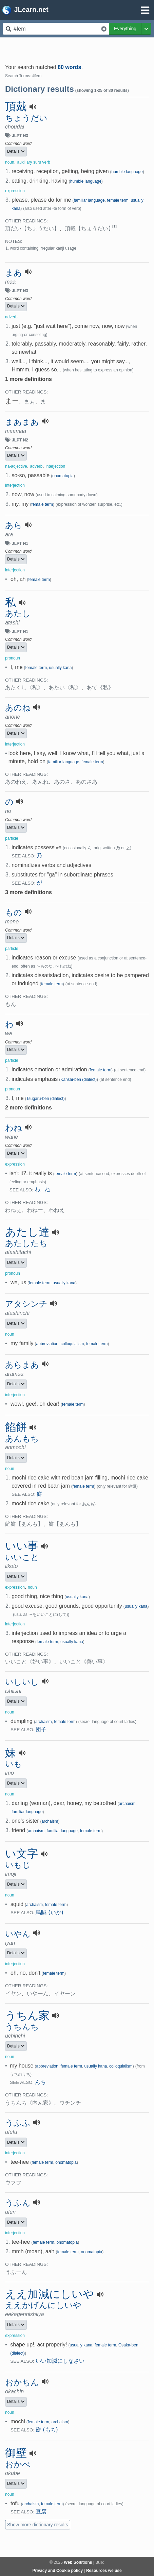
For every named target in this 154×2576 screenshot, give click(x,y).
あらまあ (22, 1365)
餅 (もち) (47, 2429)
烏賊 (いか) (49, 1912)
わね (13, 1128)
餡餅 (16, 1427)
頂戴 (16, 106)
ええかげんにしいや (43, 2305)
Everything (125, 28)
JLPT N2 (20, 440)
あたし (18, 613)
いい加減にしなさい (60, 2361)
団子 (41, 1729)
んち (40, 2082)
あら (13, 525)
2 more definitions (28, 1107)
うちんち (22, 2026)
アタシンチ (26, 1304)
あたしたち (26, 1243)
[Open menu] (145, 10)
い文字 (21, 1853)
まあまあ (22, 422)
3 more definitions (28, 892)
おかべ (18, 2464)
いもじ (18, 1865)
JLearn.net (25, 10)
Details (16, 151)
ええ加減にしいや (49, 2294)
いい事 (21, 1545)
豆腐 (41, 2511)
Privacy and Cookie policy (57, 2570)
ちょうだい (26, 118)
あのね (18, 708)
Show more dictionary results (37, 2524)
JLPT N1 (20, 543)
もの (13, 912)
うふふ (18, 2123)
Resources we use (104, 2570)
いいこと (22, 1557)
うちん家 (27, 2015)
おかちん (22, 2382)
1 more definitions (28, 379)
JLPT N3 (20, 135)
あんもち (22, 1438)
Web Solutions (78, 2562)
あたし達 (27, 1231)
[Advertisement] (77, 47)
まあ (13, 273)
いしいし (22, 1682)
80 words (69, 67)
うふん (18, 2203)
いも (13, 1764)
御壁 (16, 2452)
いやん (18, 1934)
